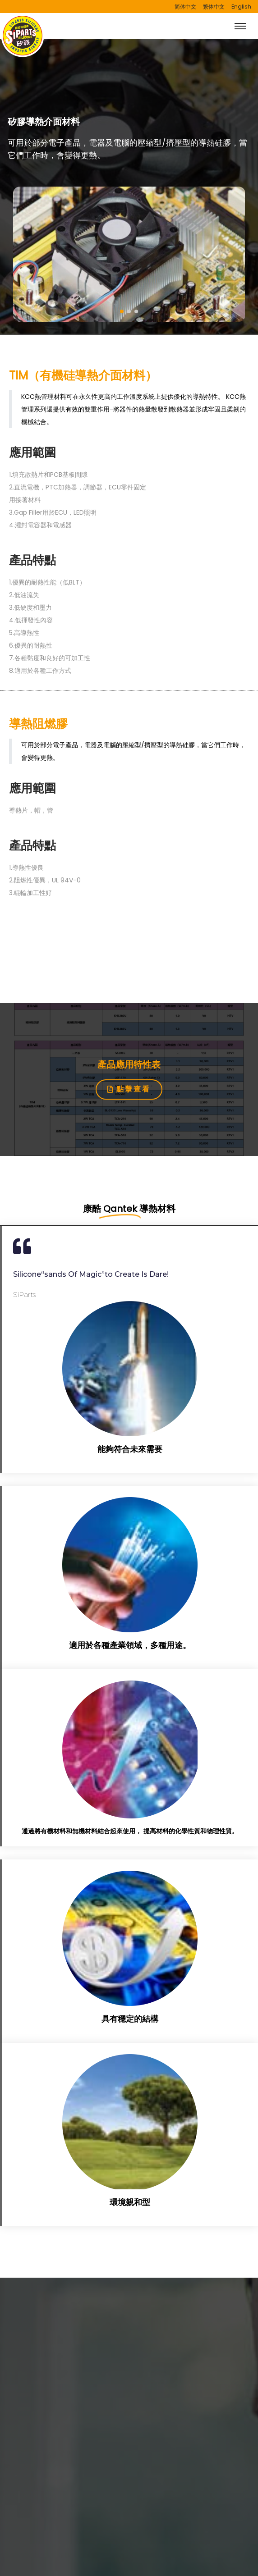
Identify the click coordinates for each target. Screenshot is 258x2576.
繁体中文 (214, 6)
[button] (122, 311)
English (241, 6)
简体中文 (185, 6)
